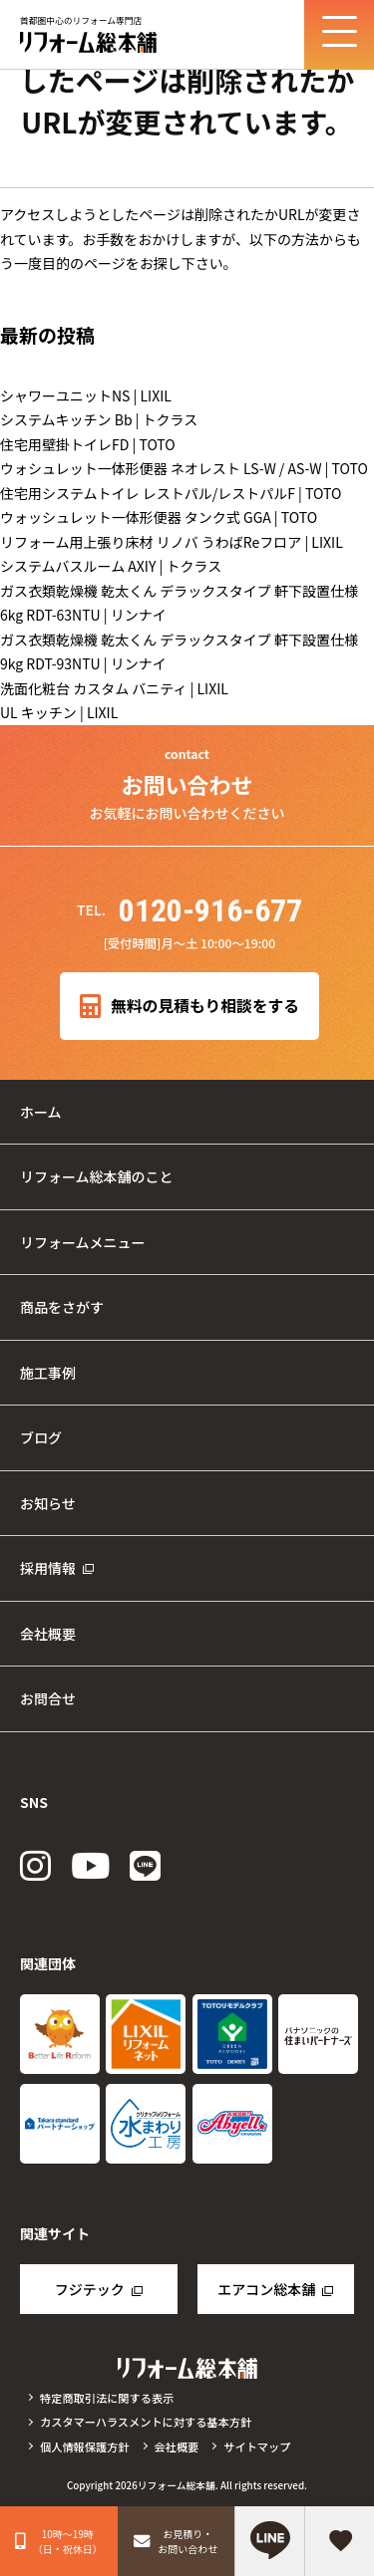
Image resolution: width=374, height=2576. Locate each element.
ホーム (41, 1112)
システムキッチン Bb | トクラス (98, 419)
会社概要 (48, 1634)
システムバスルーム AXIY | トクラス (110, 566)
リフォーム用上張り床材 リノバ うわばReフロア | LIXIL (171, 542)
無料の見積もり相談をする (189, 1006)
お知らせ (48, 1503)
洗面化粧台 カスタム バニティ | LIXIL (114, 688)
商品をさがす (62, 1307)
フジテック (90, 2289)
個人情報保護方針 (85, 2446)
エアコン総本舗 (266, 2289)
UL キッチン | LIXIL (59, 712)
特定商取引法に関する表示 (107, 2398)
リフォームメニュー (83, 1242)
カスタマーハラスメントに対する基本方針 (145, 2422)
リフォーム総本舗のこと (97, 1176)
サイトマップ (256, 2446)
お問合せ (48, 1698)
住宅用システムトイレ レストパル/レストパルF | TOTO (170, 493)
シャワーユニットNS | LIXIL (86, 395)
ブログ (41, 1437)
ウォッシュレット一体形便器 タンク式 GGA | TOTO (158, 517)
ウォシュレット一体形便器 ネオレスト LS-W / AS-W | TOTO (184, 468)
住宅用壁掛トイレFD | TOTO (88, 444)
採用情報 (48, 1568)
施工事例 (48, 1373)
